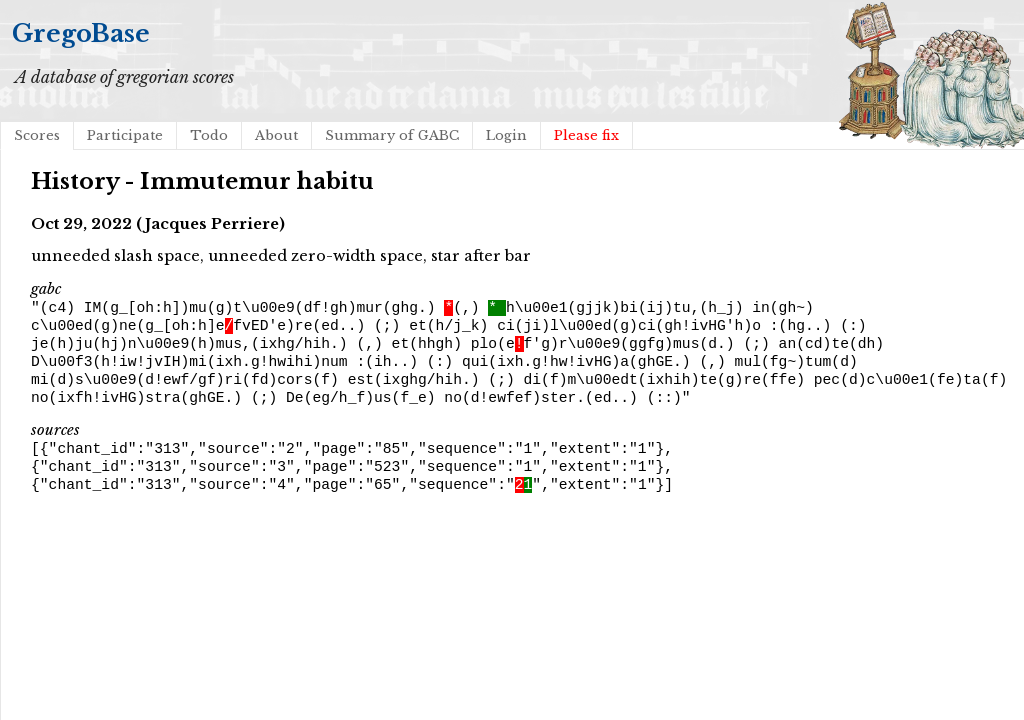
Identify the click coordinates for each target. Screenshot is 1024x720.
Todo (209, 135)
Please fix (586, 135)
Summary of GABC (392, 135)
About (276, 135)
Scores (37, 135)
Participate (125, 135)
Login (506, 135)
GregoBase (81, 33)
